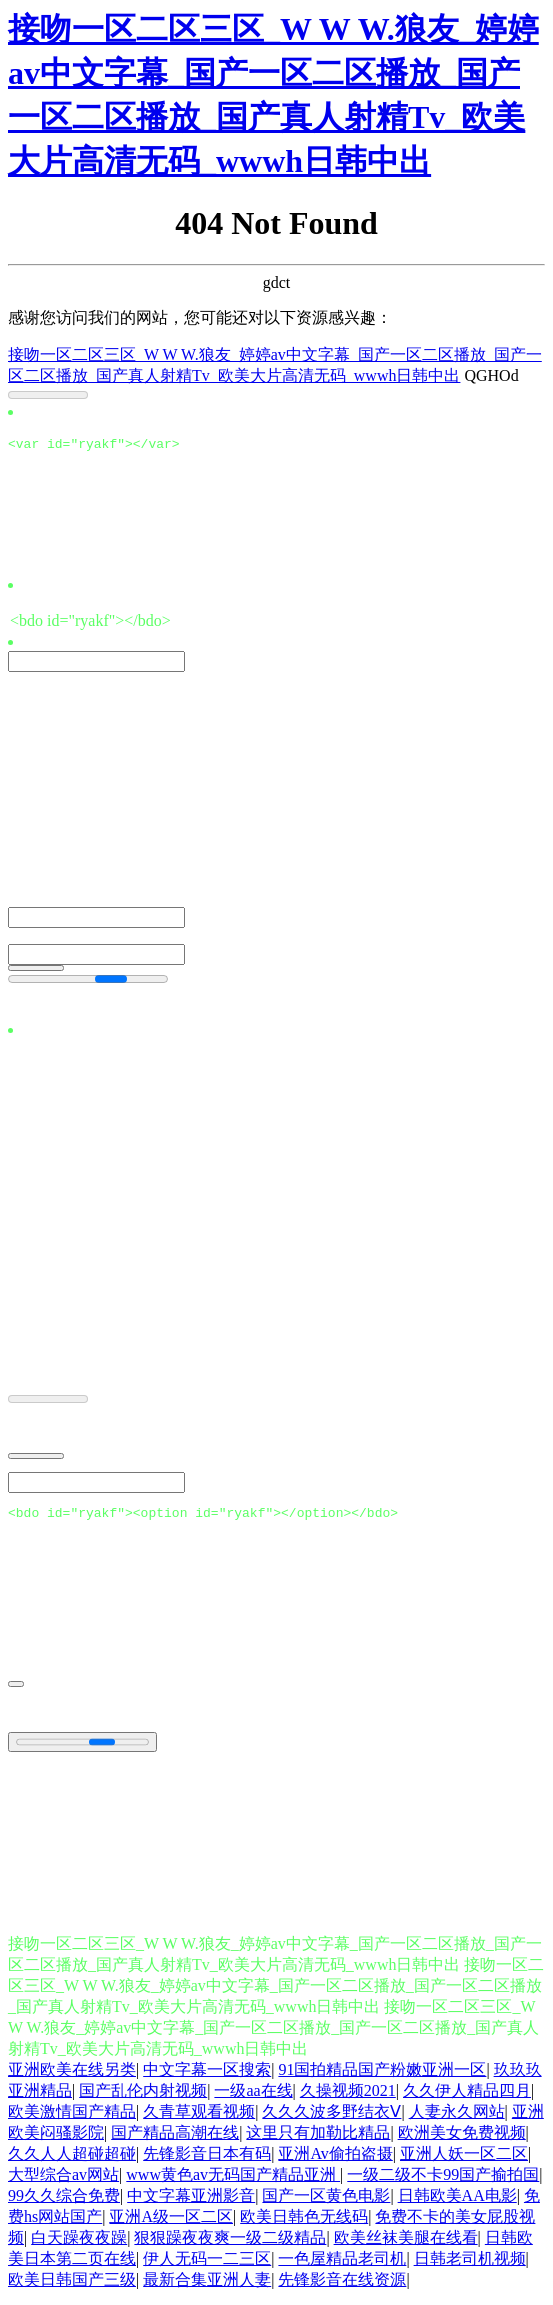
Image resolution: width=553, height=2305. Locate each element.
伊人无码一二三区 (207, 2264)
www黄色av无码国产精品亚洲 (233, 2180)
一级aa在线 (253, 2096)
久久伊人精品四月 (467, 2096)
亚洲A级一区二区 (171, 2222)
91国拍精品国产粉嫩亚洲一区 (382, 2075)
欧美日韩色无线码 (304, 2222)
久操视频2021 (348, 2096)
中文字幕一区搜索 (207, 2075)
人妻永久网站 (457, 2117)
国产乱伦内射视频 (143, 2096)
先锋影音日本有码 (207, 2159)
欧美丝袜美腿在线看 (406, 2243)
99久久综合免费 (64, 2201)
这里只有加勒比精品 (318, 2138)
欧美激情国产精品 (72, 2117)
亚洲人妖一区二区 (464, 2159)
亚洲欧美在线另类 (72, 2075)
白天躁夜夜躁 (79, 2243)
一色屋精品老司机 (342, 2264)
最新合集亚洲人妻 (207, 2285)
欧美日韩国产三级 (72, 2285)
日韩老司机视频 (470, 2264)
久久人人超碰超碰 (72, 2159)
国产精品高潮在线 (175, 2138)
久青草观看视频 (199, 2117)
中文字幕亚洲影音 (191, 2201)
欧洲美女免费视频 (462, 2138)
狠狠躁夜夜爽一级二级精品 (230, 2243)
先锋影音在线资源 (342, 2285)
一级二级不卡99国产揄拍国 (443, 2180)
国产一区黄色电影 (326, 2201)
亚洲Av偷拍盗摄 (335, 2159)
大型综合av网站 (63, 2180)
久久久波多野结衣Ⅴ (331, 2117)
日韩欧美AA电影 (457, 2201)
